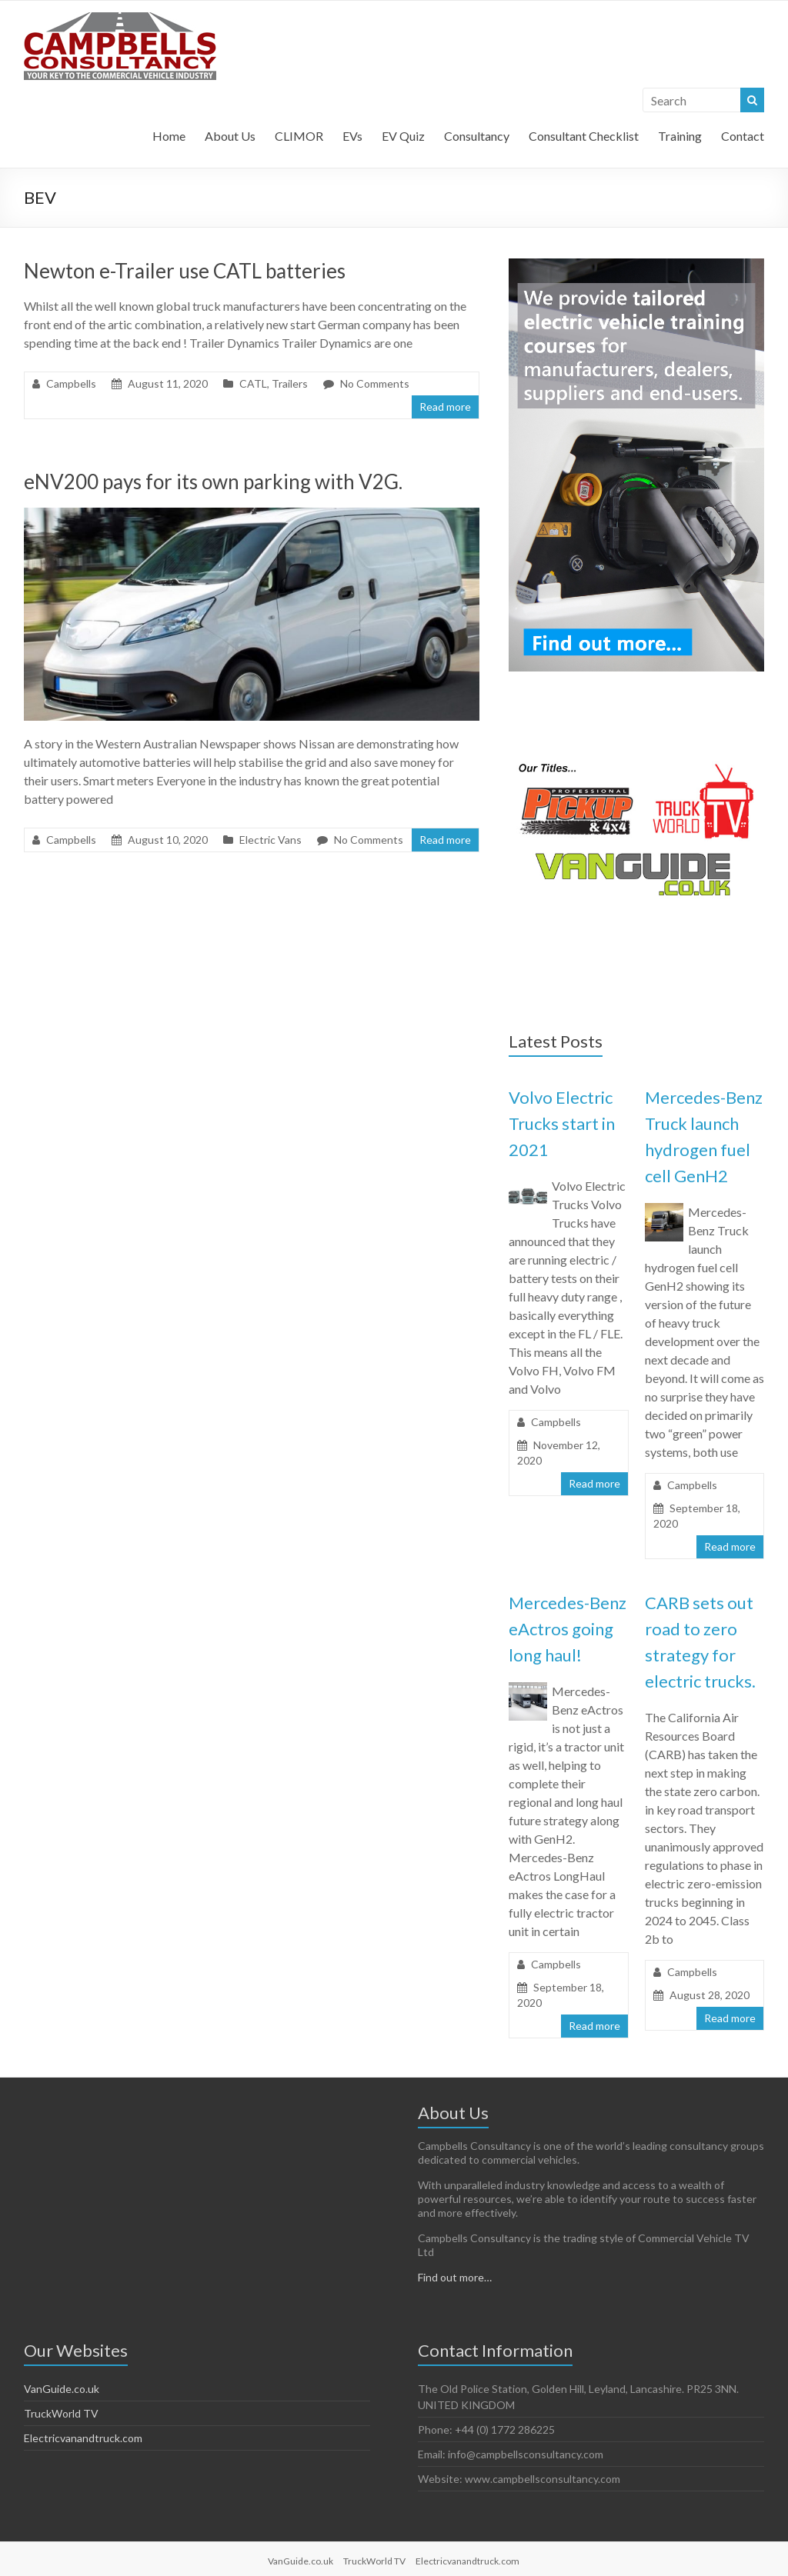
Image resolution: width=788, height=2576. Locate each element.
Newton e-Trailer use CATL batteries (185, 270)
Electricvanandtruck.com (83, 2437)
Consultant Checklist (584, 135)
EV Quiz (403, 135)
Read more (445, 406)
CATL (253, 383)
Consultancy (476, 135)
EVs (352, 135)
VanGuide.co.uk (61, 2388)
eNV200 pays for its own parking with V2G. (213, 481)
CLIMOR (299, 135)
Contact (742, 135)
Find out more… (455, 2277)
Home (168, 135)
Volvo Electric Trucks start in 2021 (562, 1123)
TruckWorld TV (61, 2413)
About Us (230, 135)
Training (680, 135)
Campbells (71, 383)
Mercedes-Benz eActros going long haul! (567, 1628)
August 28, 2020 (709, 1994)
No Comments (374, 383)
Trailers (290, 383)
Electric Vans (270, 839)
